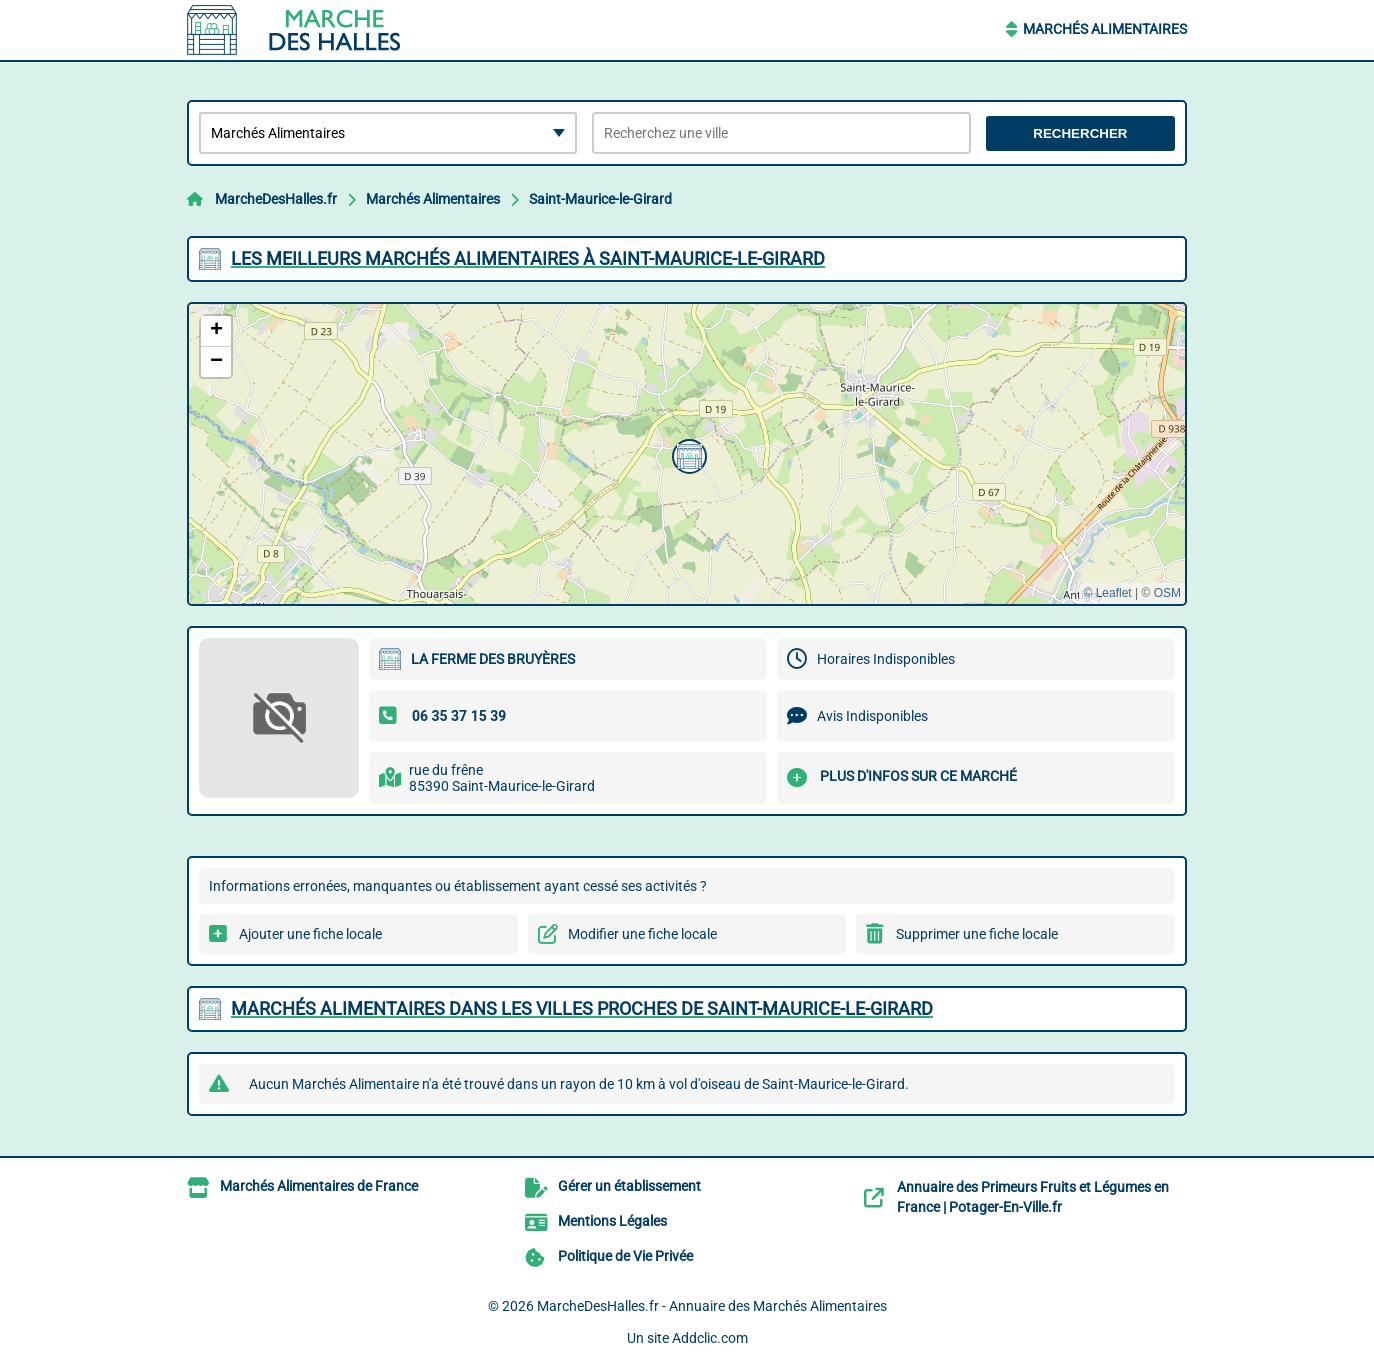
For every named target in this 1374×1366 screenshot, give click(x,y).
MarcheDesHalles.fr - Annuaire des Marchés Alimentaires (712, 1306)
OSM (1167, 593)
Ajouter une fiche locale (310, 934)
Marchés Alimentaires (1105, 29)
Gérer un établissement (629, 1186)
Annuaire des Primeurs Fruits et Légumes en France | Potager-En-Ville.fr (1033, 1197)
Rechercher (1080, 133)
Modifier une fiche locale (642, 934)
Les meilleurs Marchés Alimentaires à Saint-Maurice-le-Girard (528, 258)
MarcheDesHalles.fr (276, 199)
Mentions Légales (612, 1221)
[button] (687, 454)
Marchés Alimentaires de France (319, 1186)
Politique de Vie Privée (625, 1256)
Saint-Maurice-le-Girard (600, 199)
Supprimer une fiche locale (977, 934)
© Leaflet (1107, 593)
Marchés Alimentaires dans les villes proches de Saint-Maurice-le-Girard (582, 1008)
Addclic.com (710, 1338)
